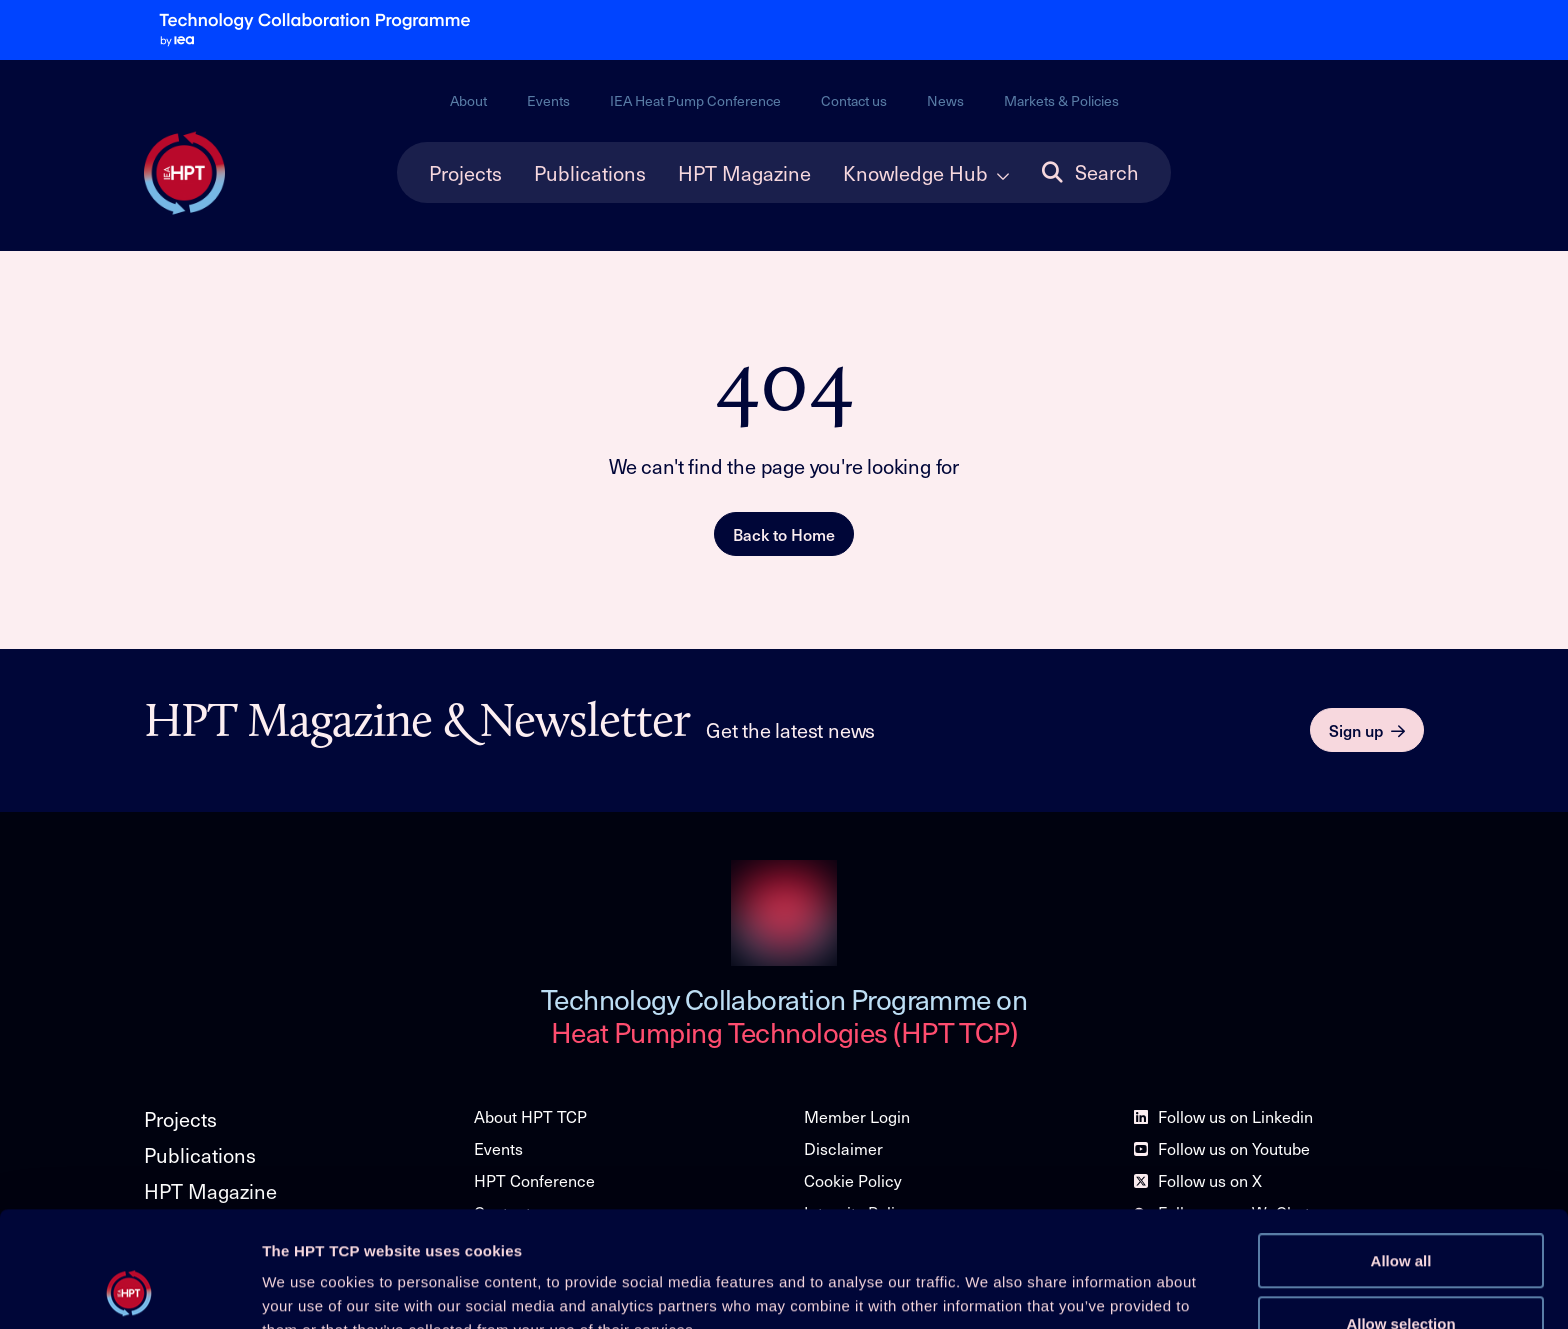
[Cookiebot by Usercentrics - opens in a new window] (129, 1290)
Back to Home (784, 534)
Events (548, 100)
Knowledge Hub (915, 173)
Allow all (1401, 1152)
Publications (590, 173)
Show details (1049, 1286)
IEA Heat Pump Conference (695, 100)
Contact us (854, 100)
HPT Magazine (744, 173)
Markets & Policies (1061, 100)
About (468, 100)
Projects (465, 173)
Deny (1401, 1277)
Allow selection (1400, 1215)
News (945, 100)
